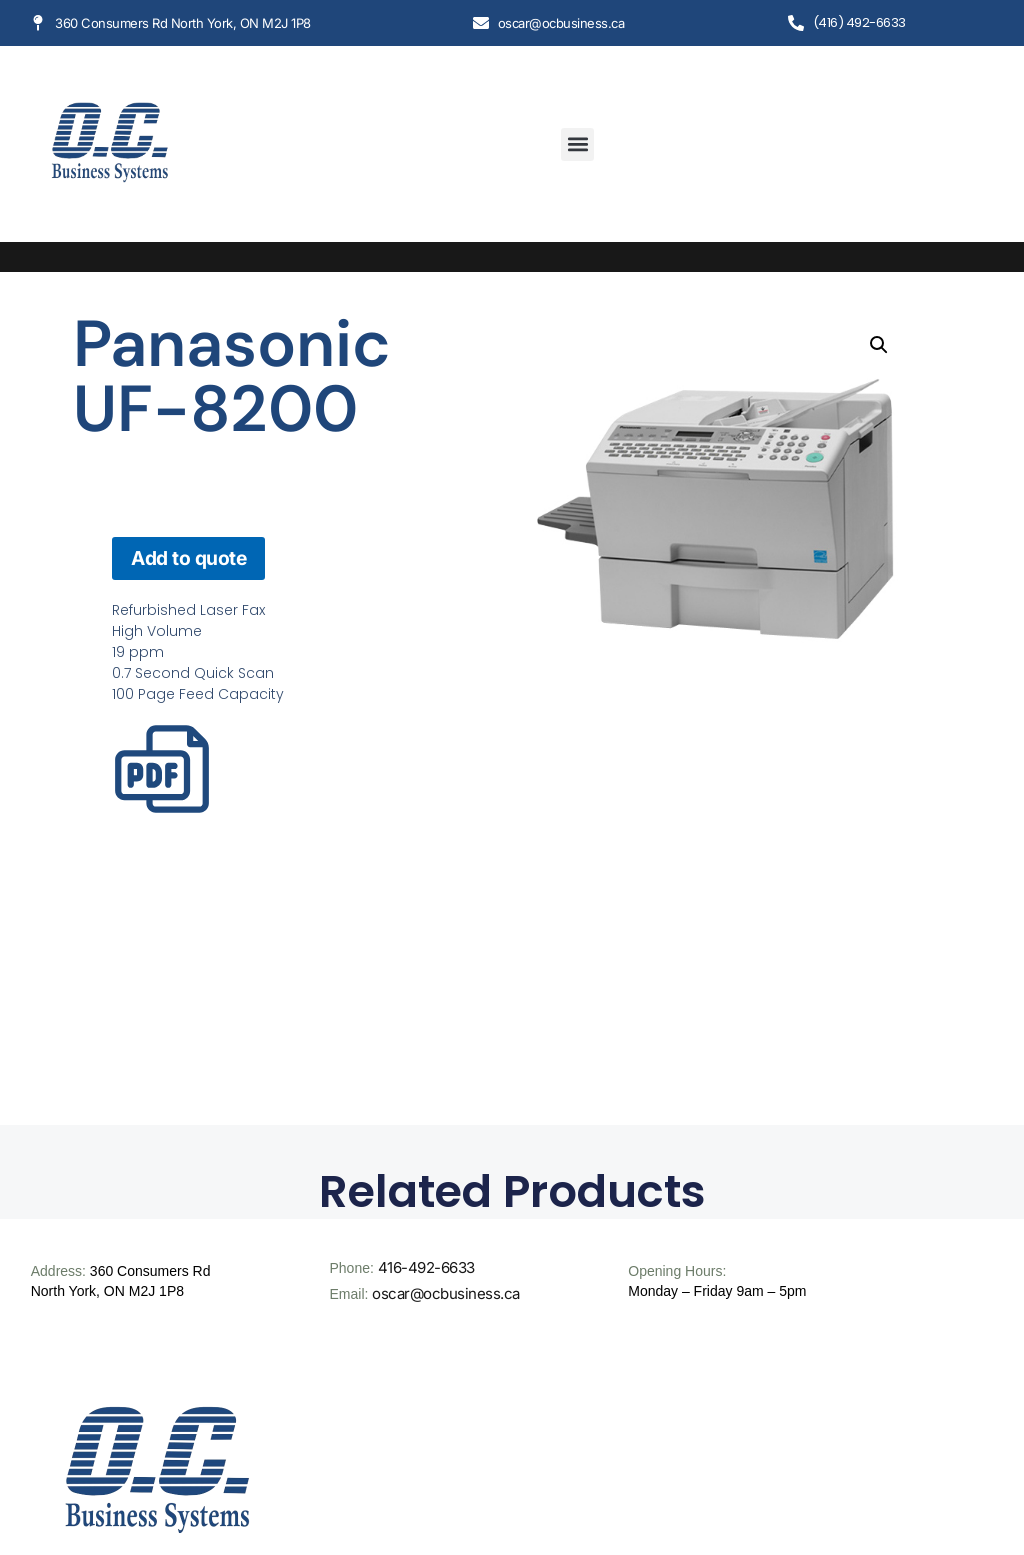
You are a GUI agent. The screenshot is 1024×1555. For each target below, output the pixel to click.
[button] (577, 144)
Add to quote (188, 558)
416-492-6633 (426, 1267)
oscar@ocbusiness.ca (446, 1293)
